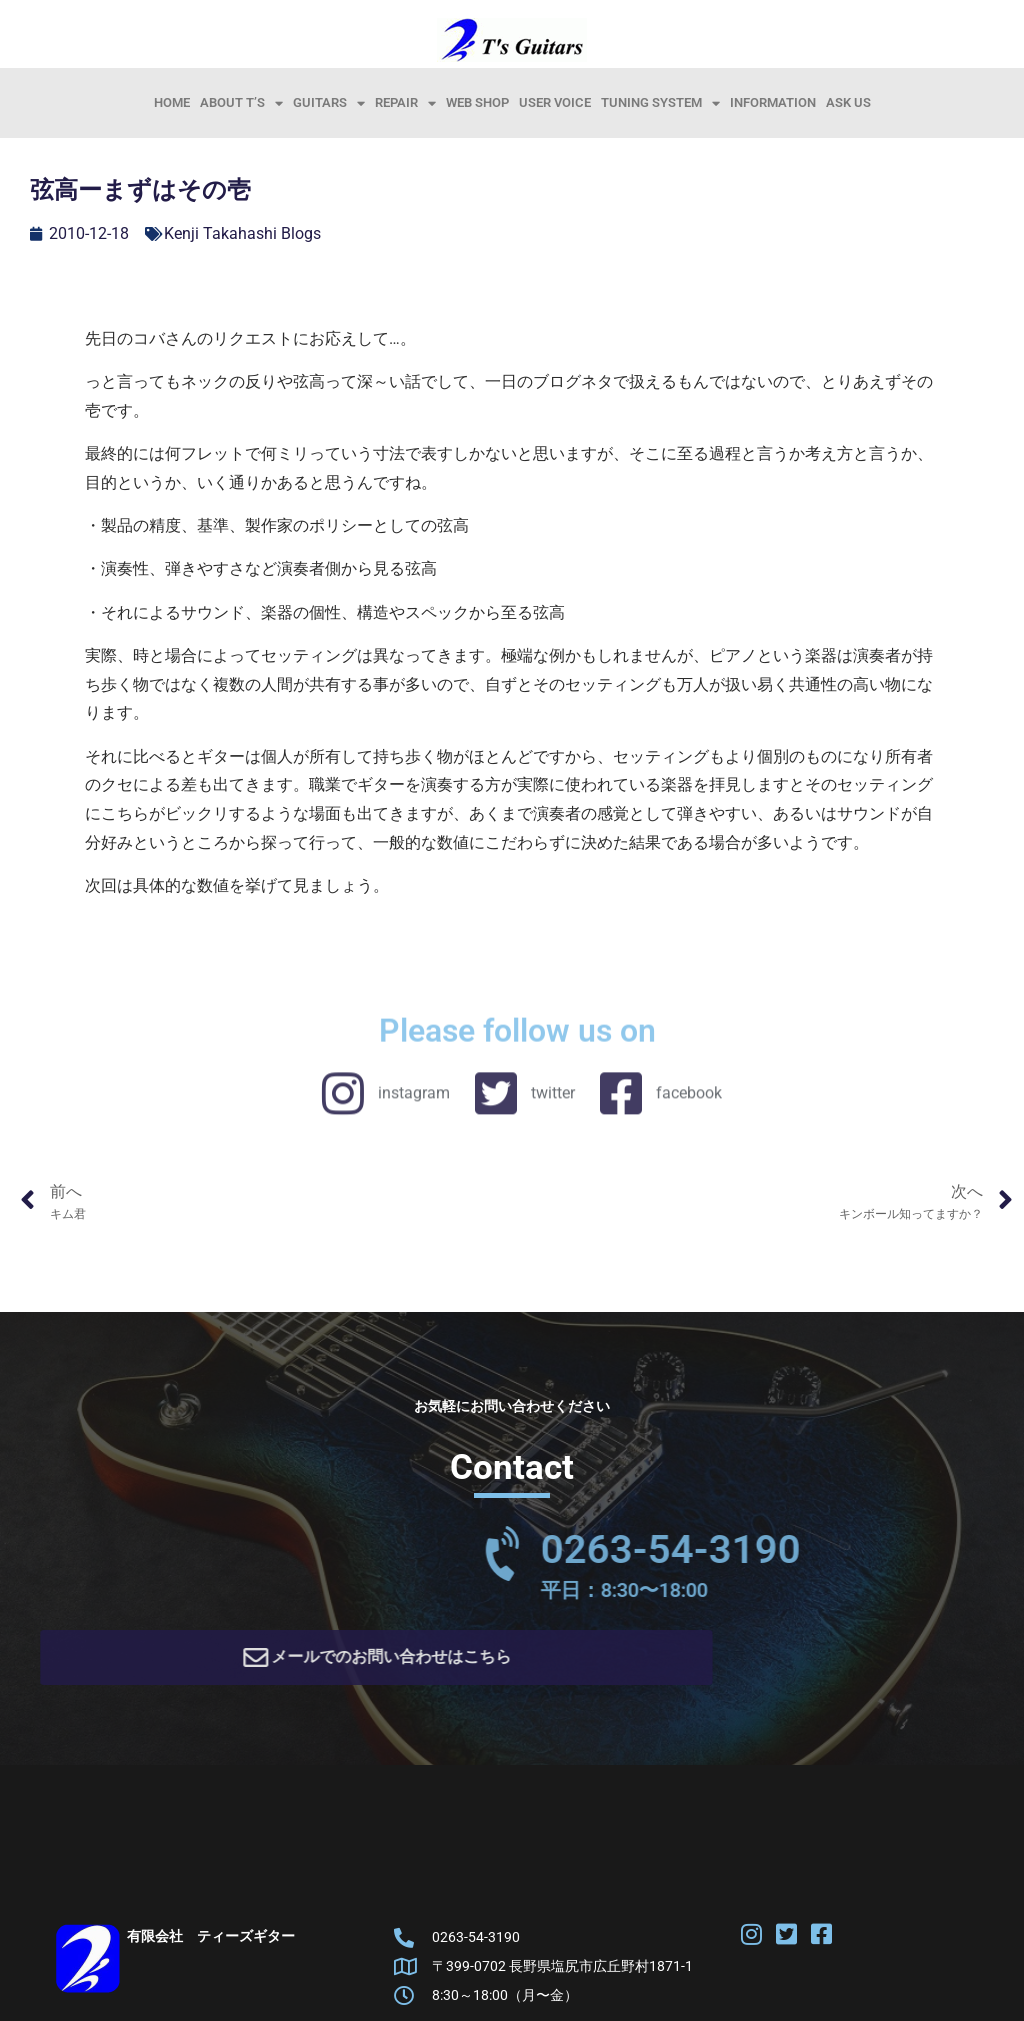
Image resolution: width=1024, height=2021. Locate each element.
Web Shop (477, 102)
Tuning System (660, 103)
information (773, 102)
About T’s (241, 103)
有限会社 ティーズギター (211, 1943)
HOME (172, 102)
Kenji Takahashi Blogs (242, 233)
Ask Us (848, 102)
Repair (405, 103)
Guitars (329, 103)
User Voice (555, 102)
